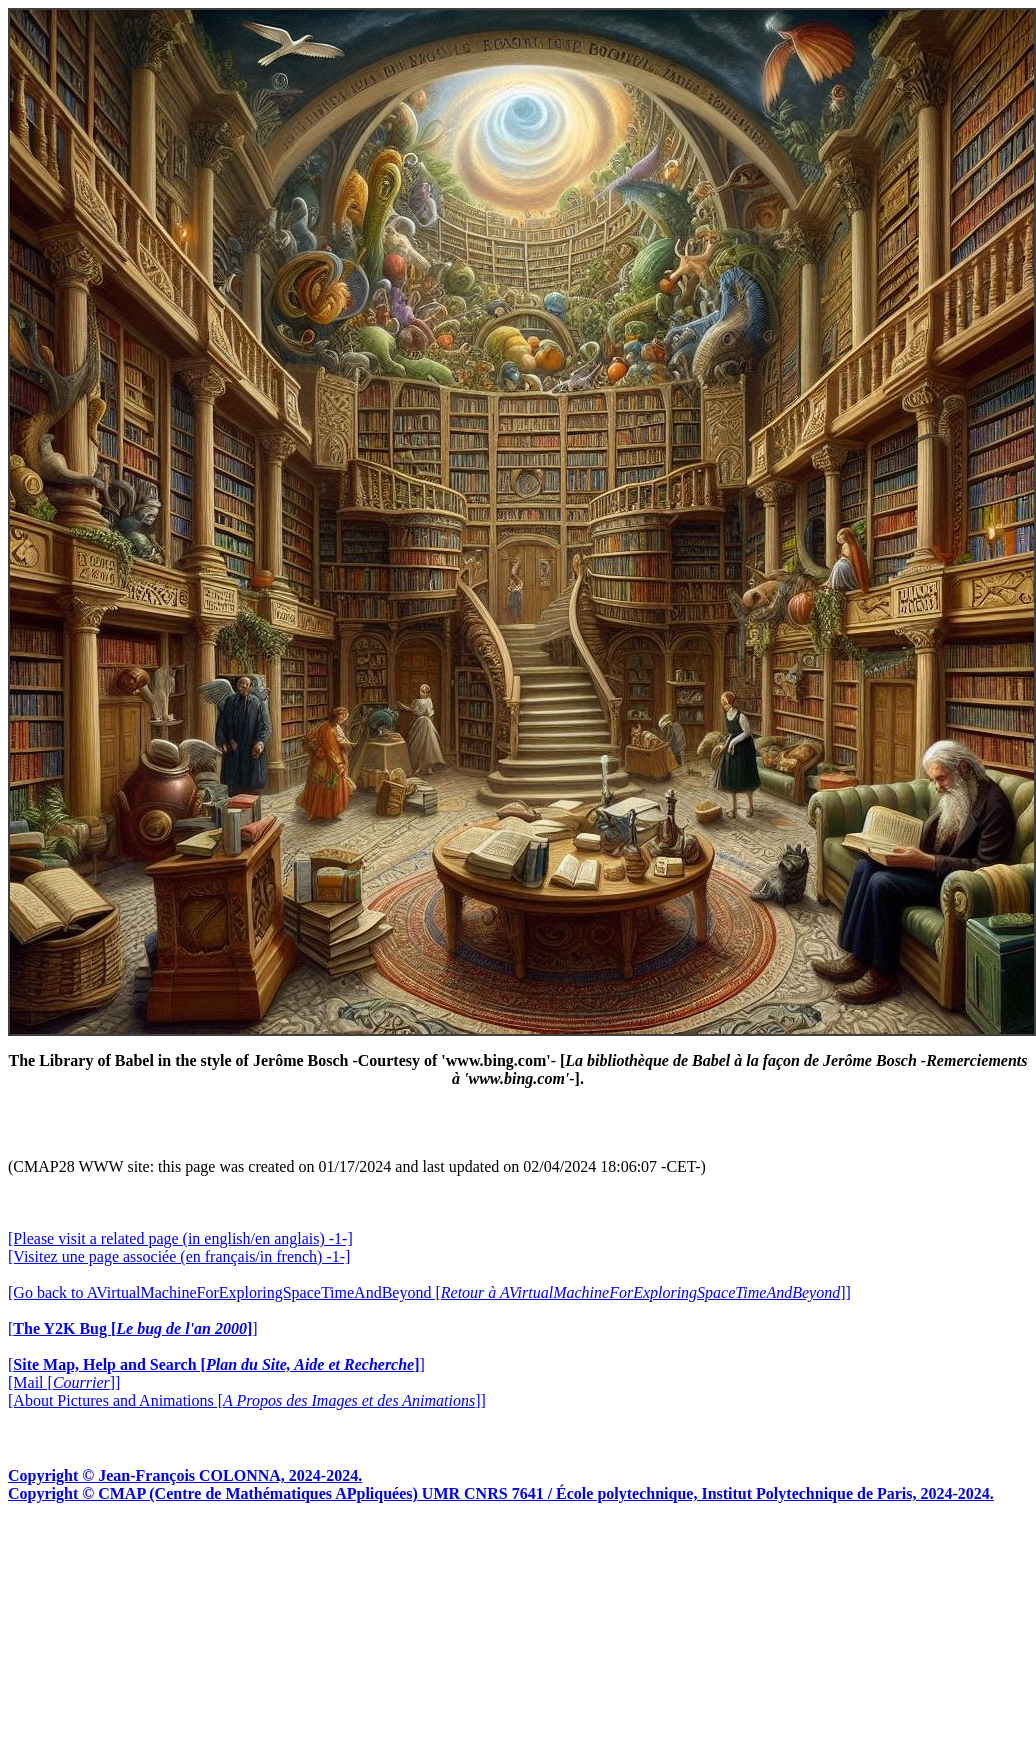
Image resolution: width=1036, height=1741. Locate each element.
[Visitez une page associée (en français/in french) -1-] (179, 1256)
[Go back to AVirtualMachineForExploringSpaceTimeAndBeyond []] (429, 1292)
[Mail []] (64, 1382)
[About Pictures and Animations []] (247, 1400)
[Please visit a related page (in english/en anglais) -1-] (180, 1238)
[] (133, 1328)
